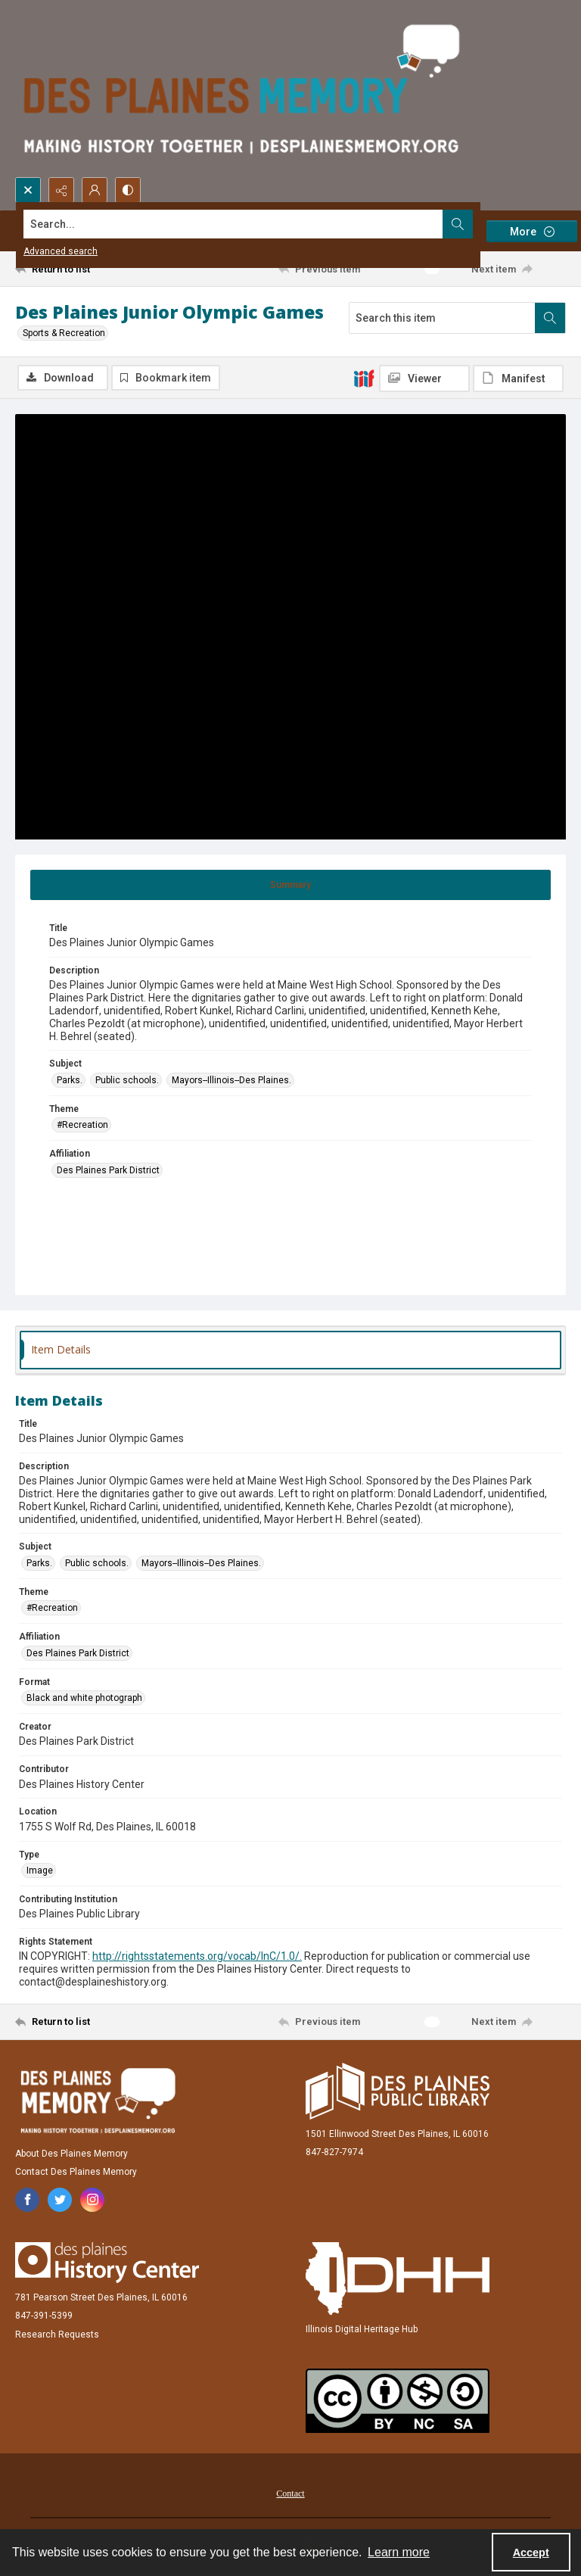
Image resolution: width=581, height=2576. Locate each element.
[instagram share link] (92, 2200)
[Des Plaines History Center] (107, 2262)
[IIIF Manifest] (518, 378)
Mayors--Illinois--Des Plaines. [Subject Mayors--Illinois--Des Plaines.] (231, 1080)
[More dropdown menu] (531, 231)
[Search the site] (233, 224)
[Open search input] (28, 190)
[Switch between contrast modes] (128, 190)
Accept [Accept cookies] (531, 2552)
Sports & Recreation (64, 333)
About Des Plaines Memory (71, 2153)
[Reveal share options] (61, 190)
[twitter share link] (60, 2200)
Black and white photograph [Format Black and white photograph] (84, 1698)
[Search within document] (550, 318)
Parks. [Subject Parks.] (69, 1080)
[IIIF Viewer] (424, 378)
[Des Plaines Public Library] (397, 2091)
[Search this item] (442, 318)
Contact (290, 2493)
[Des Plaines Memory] (97, 2100)
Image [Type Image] (39, 1870)
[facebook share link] (27, 2200)
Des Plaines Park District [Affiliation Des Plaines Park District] (108, 1170)
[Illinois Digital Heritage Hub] (397, 2278)
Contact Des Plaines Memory (76, 2171)
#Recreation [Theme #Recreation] (82, 1125)
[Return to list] (87, 268)
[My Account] (94, 190)
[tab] (290, 885)
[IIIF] (364, 378)
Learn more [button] (399, 2552)
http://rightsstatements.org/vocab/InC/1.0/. (197, 1956)
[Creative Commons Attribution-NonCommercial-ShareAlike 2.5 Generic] (397, 2401)
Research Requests (57, 2334)
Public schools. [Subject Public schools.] (127, 1080)
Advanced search (60, 251)
